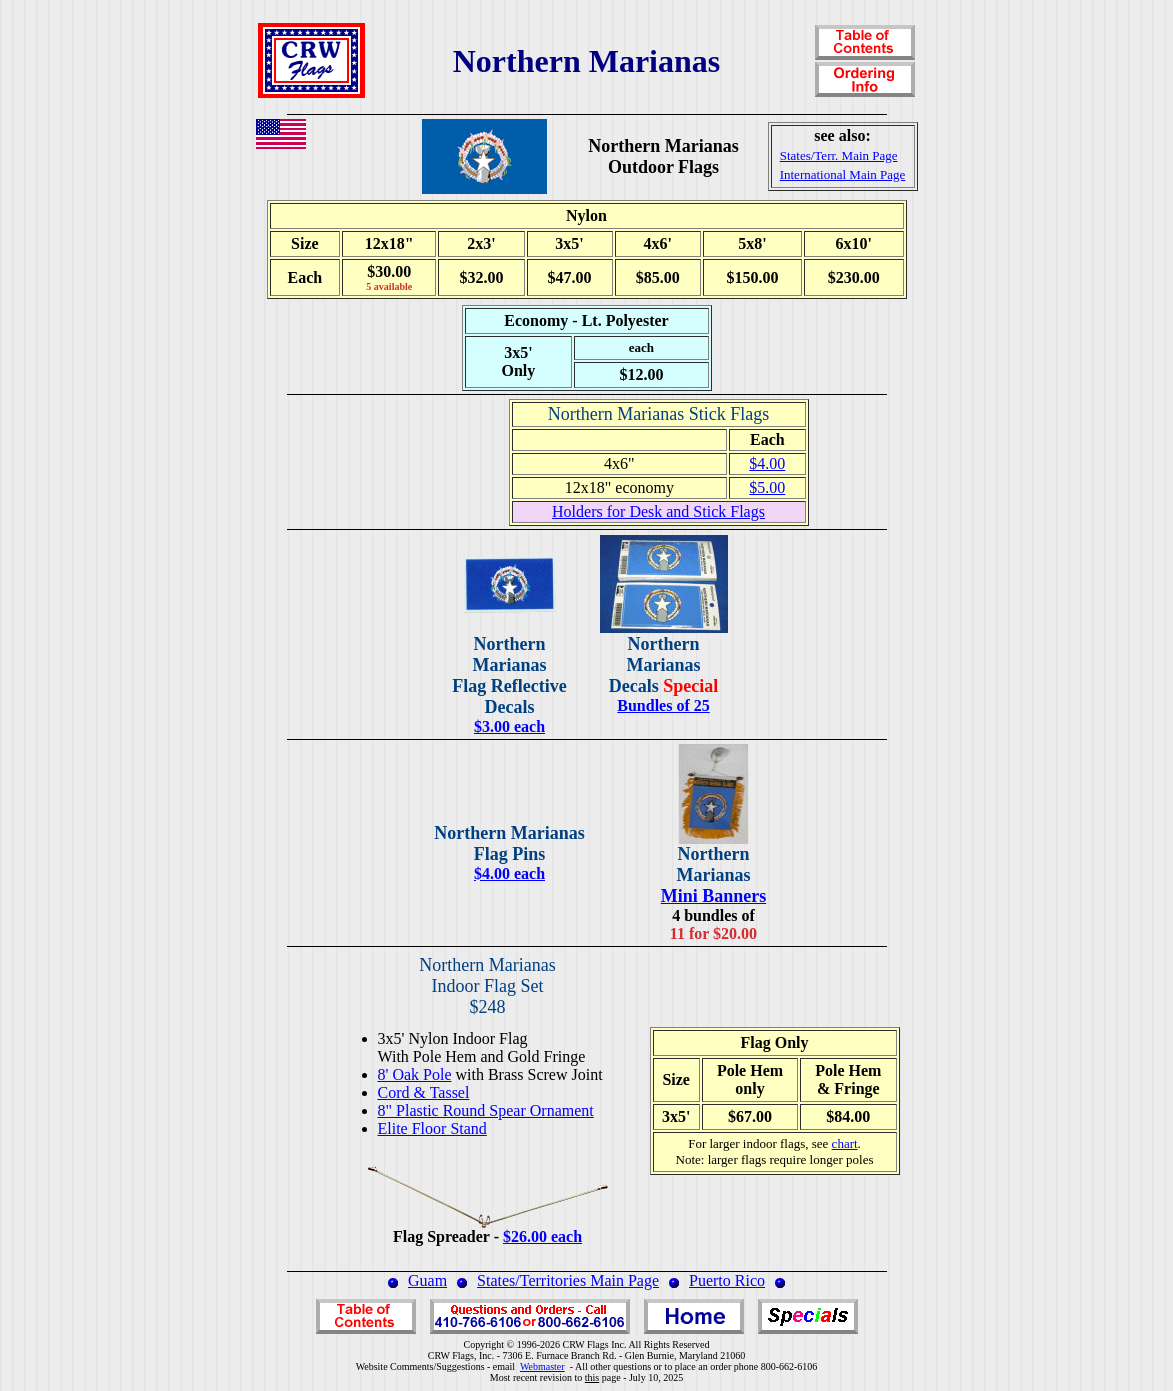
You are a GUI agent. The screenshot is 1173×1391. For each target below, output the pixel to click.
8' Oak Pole (415, 1074)
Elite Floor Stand (432, 1128)
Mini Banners (714, 896)
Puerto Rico (727, 1280)
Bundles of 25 (663, 705)
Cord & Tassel (424, 1092)
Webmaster (542, 1366)
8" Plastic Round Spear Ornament (486, 1110)
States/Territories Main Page (568, 1280)
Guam (427, 1280)
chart (845, 1143)
